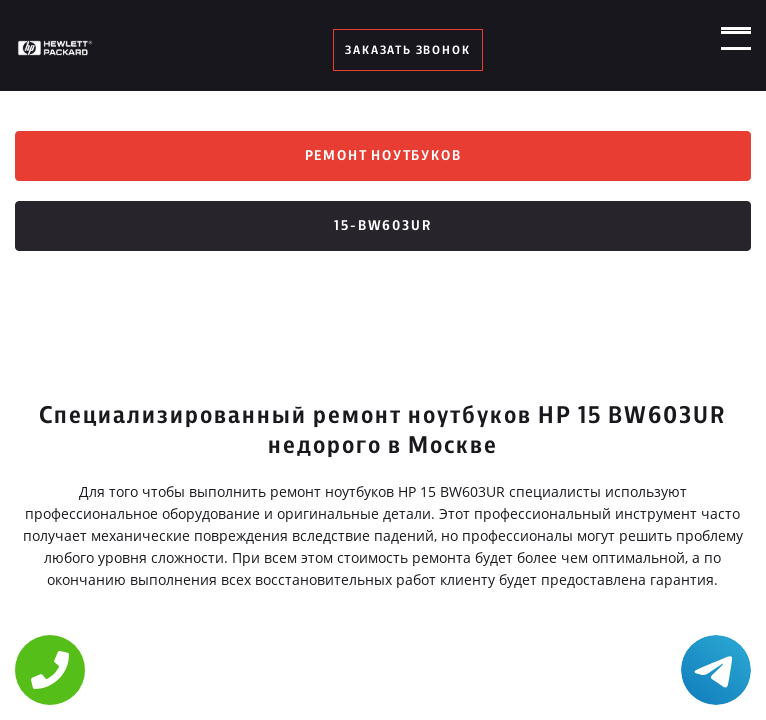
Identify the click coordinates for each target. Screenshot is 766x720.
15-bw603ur (382, 226)
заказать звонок (407, 50)
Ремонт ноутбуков (383, 156)
